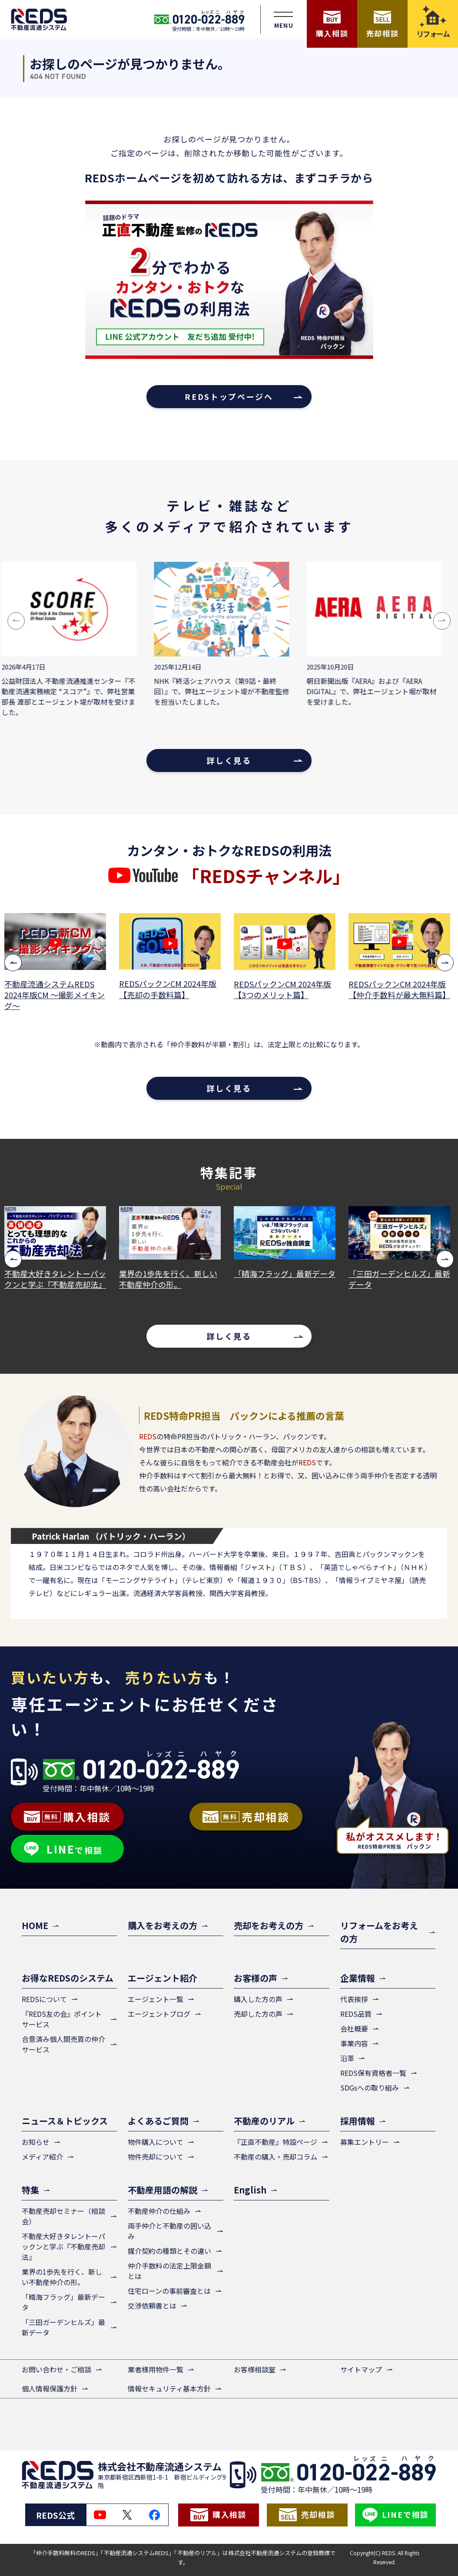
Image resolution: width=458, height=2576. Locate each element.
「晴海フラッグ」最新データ (287, 1273)
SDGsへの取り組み (369, 2087)
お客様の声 (255, 1978)
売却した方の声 (258, 2014)
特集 (30, 2189)
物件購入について (155, 2142)
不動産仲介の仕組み (159, 2211)
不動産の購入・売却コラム (275, 2156)
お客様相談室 (254, 2369)
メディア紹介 (42, 2156)
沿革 (347, 2058)
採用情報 (357, 2120)
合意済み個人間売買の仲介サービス (63, 2044)
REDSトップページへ (229, 396)
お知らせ (36, 2142)
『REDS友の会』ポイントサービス (62, 2019)
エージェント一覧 (155, 1999)
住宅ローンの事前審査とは (169, 2291)
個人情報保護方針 (49, 2388)
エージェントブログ (159, 2014)
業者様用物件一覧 (155, 2369)
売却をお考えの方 (268, 1925)
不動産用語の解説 (162, 2189)
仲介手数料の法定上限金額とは (169, 2270)
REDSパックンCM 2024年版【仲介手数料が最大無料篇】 (401, 989)
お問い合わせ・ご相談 (56, 2369)
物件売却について (155, 2156)
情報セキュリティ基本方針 (169, 2388)
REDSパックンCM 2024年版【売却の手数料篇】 (170, 989)
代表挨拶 (354, 1999)
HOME (35, 1925)
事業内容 (354, 2043)
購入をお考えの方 (162, 1925)
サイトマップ (361, 2369)
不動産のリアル (264, 2120)
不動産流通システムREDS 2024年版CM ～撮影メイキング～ (57, 995)
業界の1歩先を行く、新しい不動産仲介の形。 (170, 1279)
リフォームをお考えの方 (379, 1932)
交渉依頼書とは (152, 2305)
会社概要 (354, 2028)
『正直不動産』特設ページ (275, 2142)
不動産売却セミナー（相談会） (63, 2216)
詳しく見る (229, 760)
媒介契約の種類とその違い (169, 2251)
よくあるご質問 (158, 2120)
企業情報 (357, 1978)
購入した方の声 (258, 1999)
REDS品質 (356, 2014)
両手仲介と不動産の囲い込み (169, 2230)
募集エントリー (364, 2142)
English (250, 2189)
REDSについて (44, 1999)
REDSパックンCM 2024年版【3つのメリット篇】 (284, 989)
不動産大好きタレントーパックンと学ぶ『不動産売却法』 (57, 1279)
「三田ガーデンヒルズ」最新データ (401, 1279)
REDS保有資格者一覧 (373, 2073)
